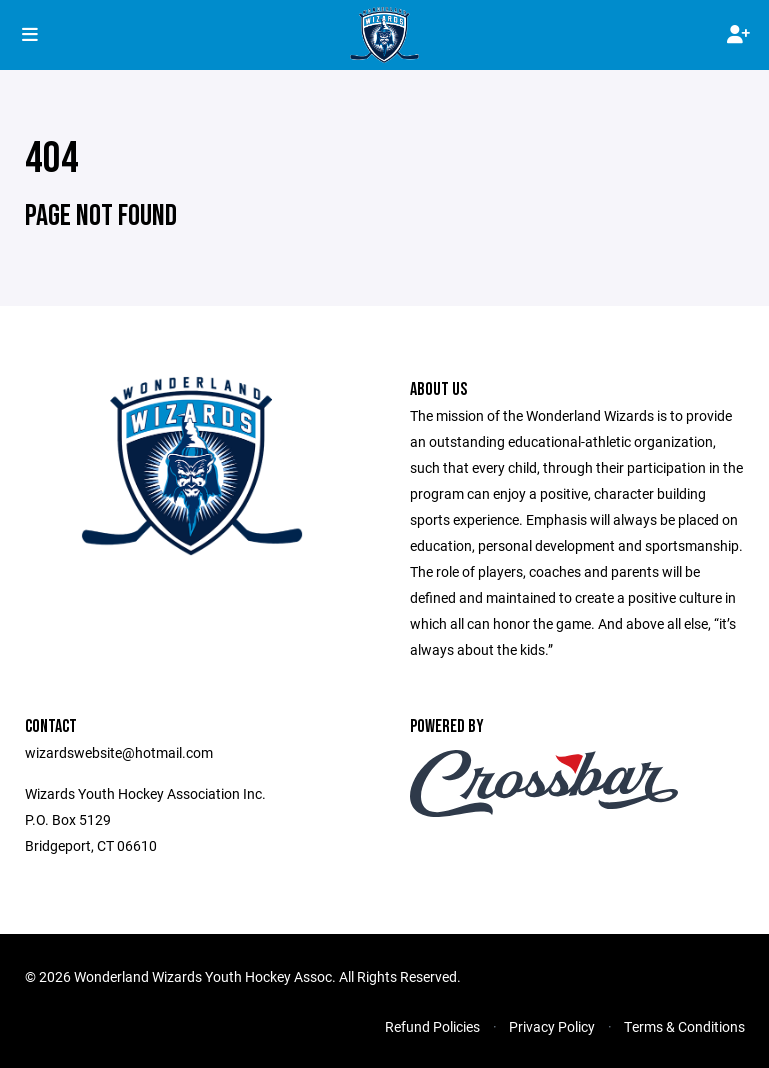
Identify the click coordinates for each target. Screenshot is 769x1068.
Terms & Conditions (684, 1026)
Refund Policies (432, 1026)
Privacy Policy (552, 1026)
